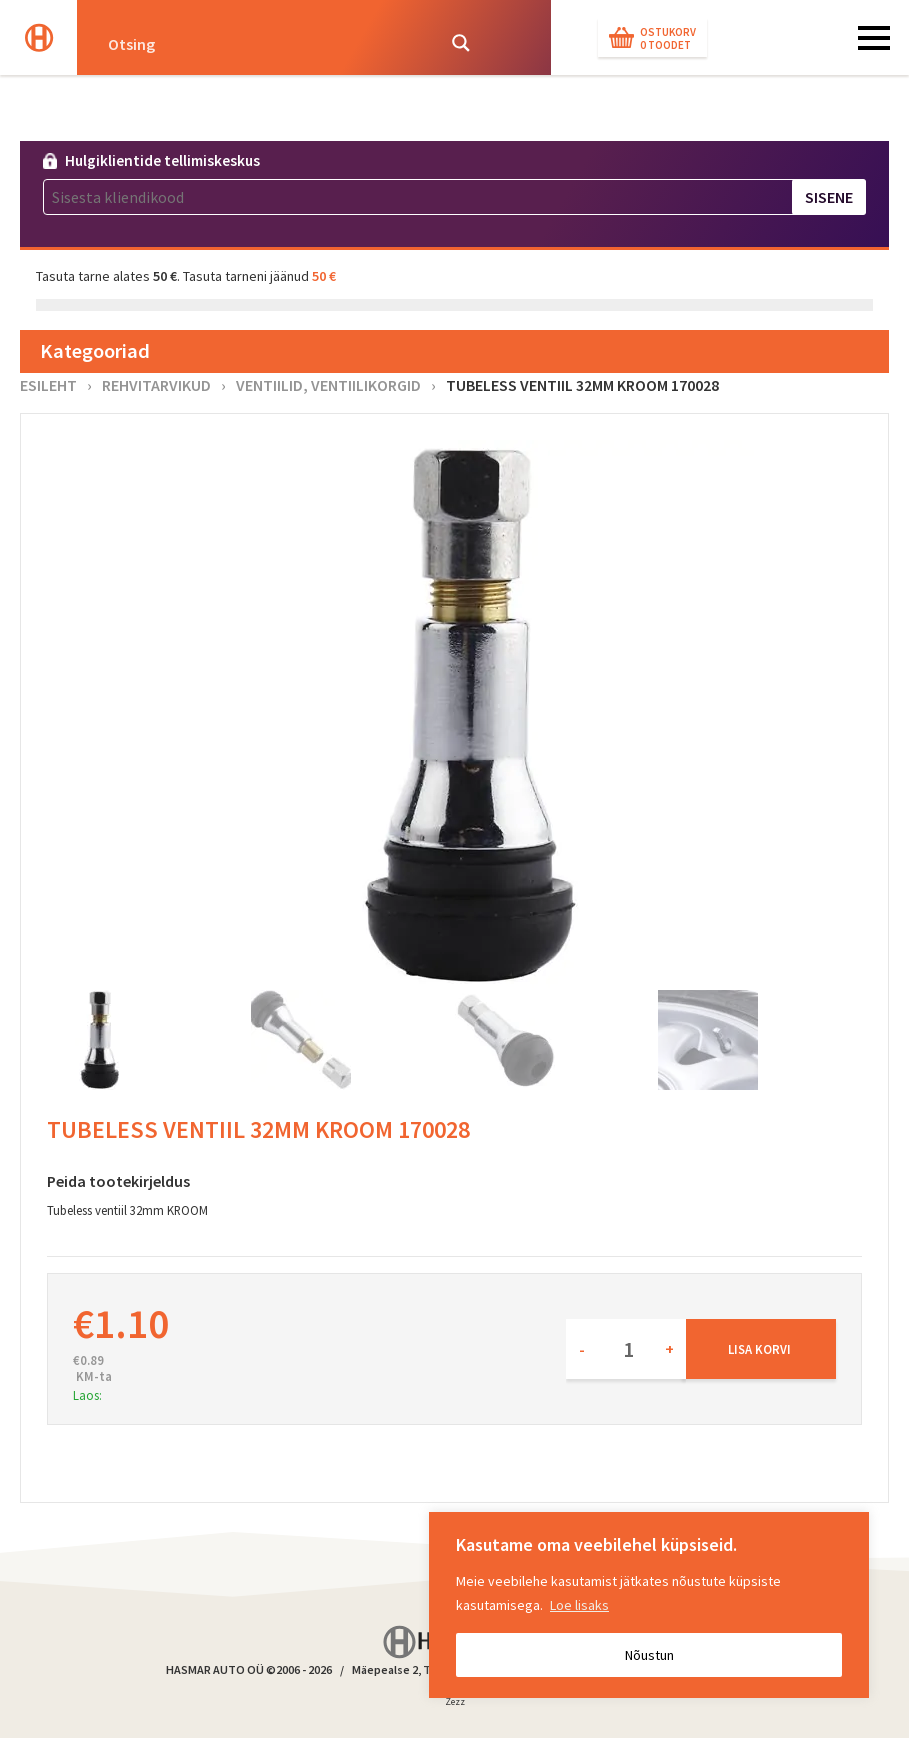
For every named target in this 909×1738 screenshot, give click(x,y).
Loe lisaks (579, 1605)
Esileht (48, 385)
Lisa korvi (759, 1349)
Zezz (455, 1705)
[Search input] (265, 43)
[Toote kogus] (626, 1349)
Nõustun (649, 1655)
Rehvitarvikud (156, 385)
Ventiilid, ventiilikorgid (328, 385)
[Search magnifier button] (461, 43)
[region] (649, 1605)
